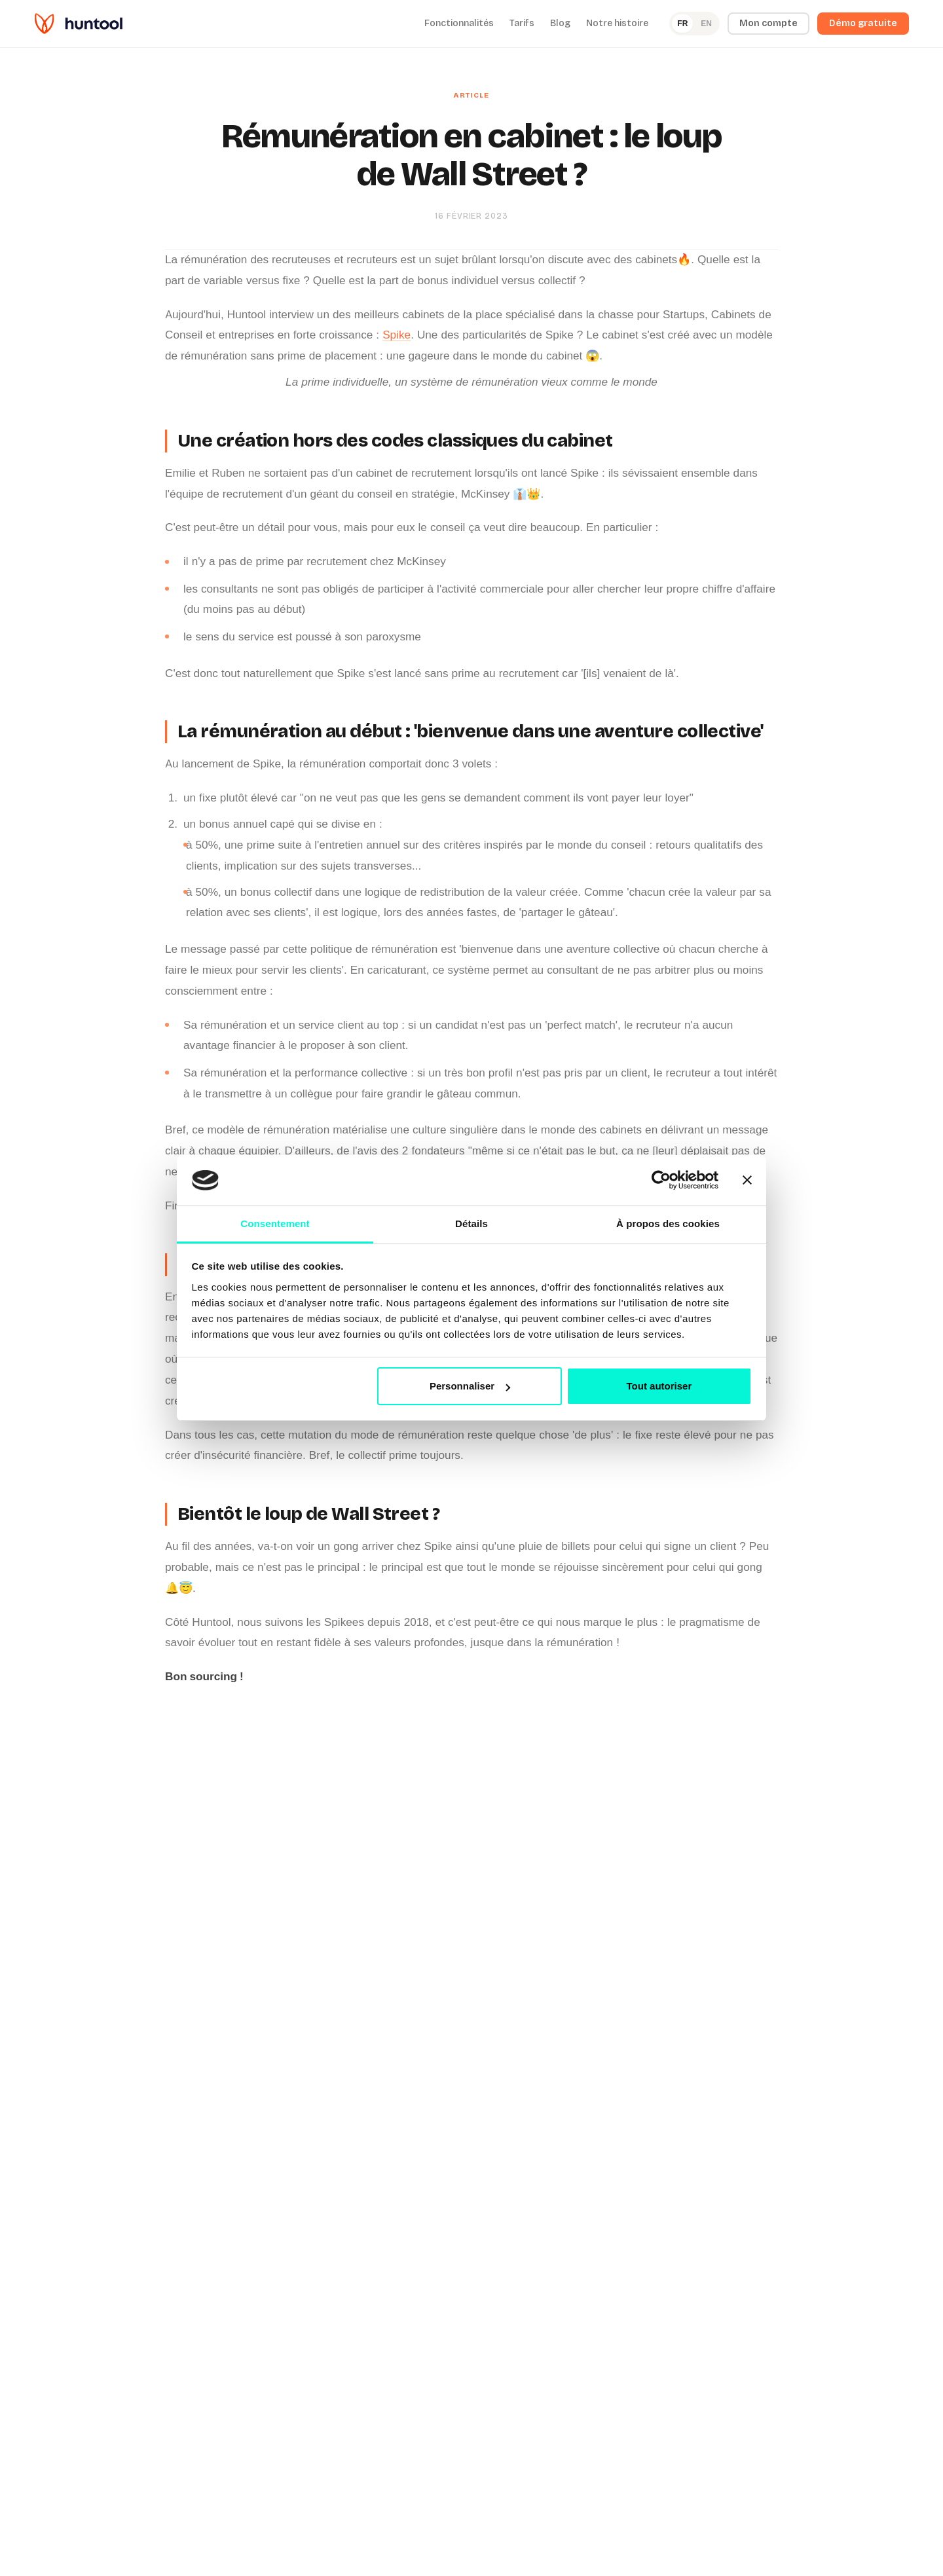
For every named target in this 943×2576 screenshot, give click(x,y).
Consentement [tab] (274, 1223)
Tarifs (521, 23)
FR (682, 23)
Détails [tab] (471, 1223)
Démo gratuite (863, 23)
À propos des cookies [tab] (668, 1223)
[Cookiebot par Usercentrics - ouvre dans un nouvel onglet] (661, 1180)
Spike (396, 334)
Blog (560, 23)
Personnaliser (470, 1385)
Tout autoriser (659, 1385)
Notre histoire (617, 23)
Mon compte (768, 23)
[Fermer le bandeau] (747, 1180)
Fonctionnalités (459, 23)
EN (706, 23)
